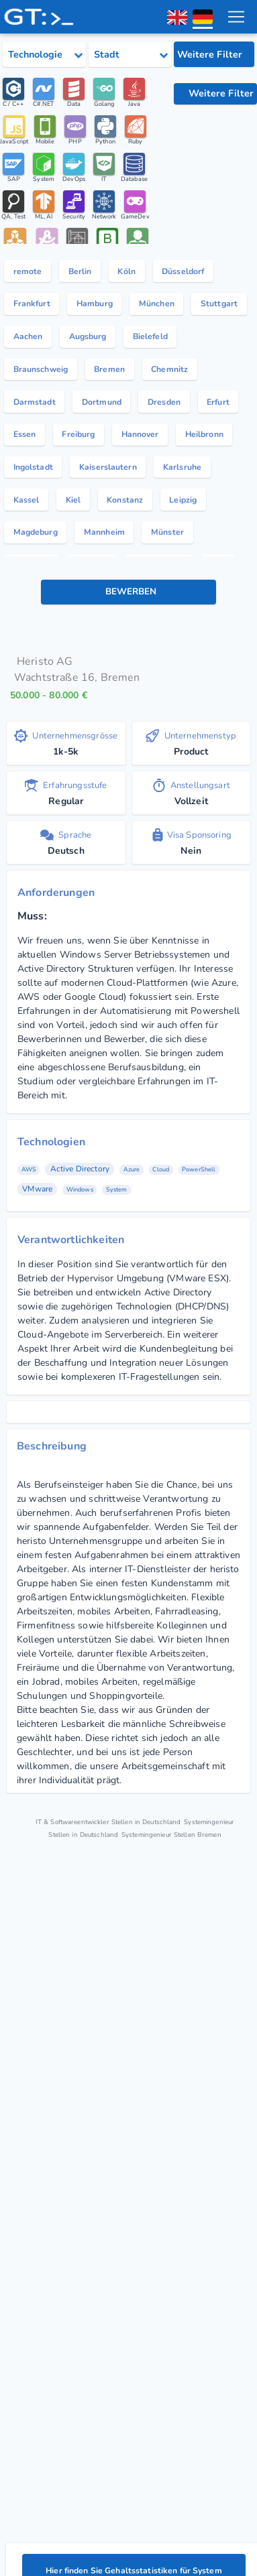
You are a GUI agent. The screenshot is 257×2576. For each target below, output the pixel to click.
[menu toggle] (236, 16)
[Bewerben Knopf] (128, 594)
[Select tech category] (44, 55)
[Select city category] (130, 55)
